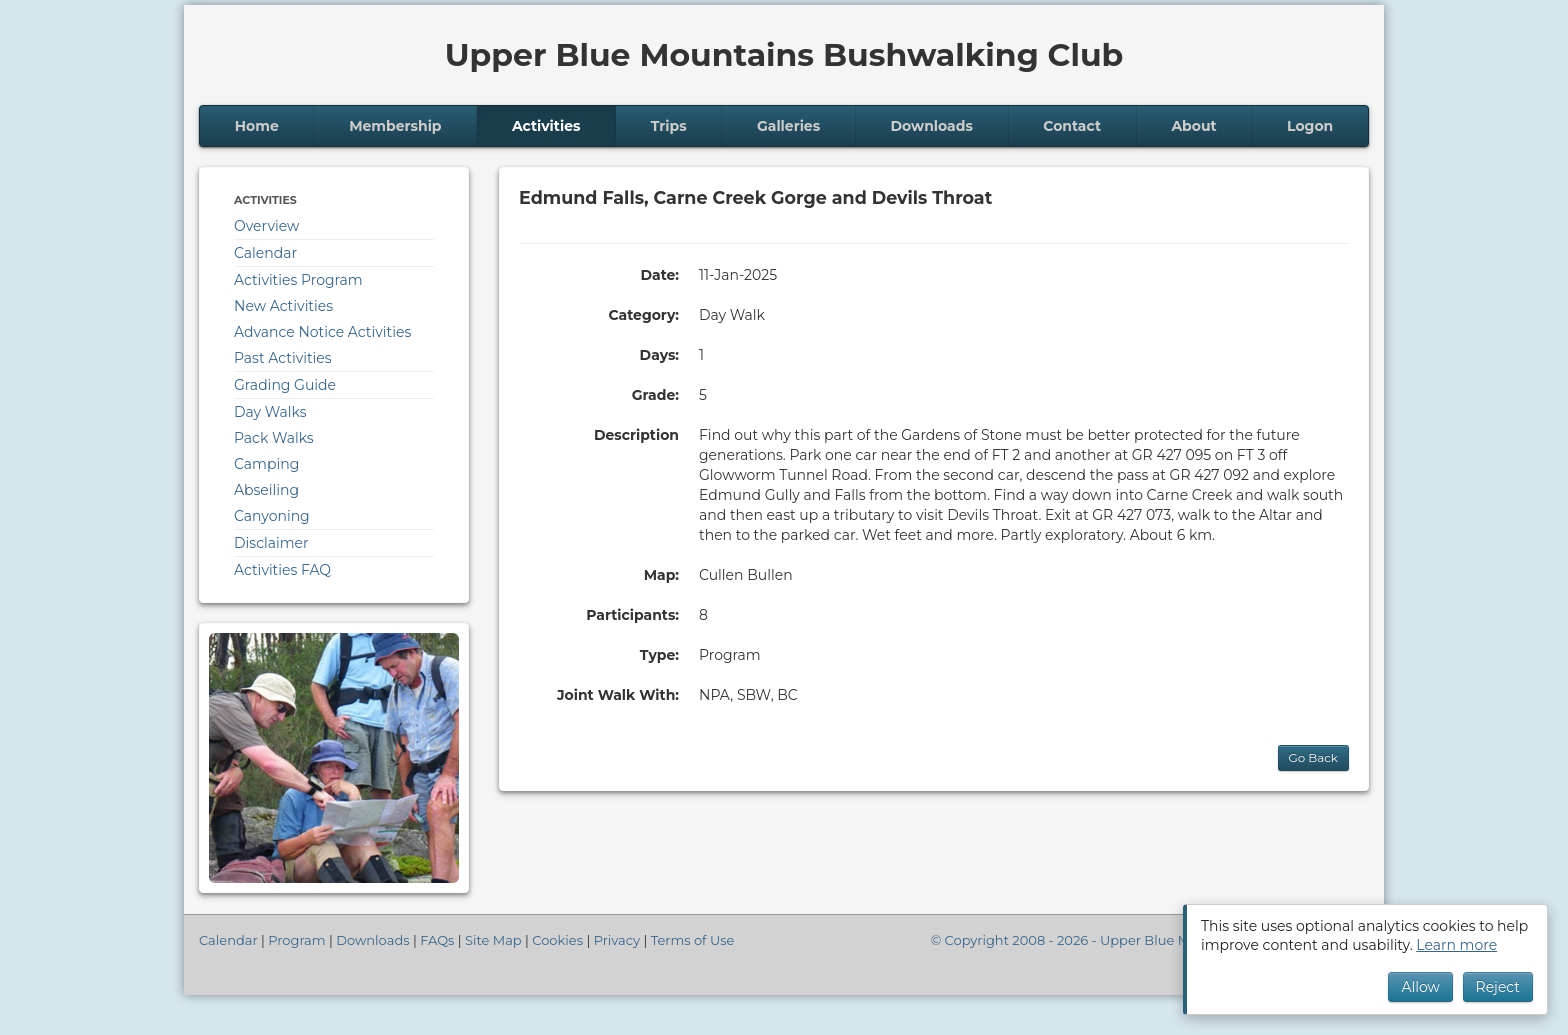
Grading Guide (285, 385)
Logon (1310, 126)
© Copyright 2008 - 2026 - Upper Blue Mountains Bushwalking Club (1150, 940)
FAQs (437, 940)
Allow (1420, 987)
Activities (546, 126)
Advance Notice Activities (322, 332)
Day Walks (270, 412)
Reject (1498, 987)
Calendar (265, 253)
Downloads (932, 126)
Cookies (557, 940)
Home (257, 126)
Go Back (1313, 757)
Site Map (493, 940)
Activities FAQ (282, 570)
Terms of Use (693, 940)
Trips (669, 126)
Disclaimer (271, 543)
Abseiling (266, 490)
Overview (266, 226)
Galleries (788, 126)
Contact (1072, 126)
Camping (266, 464)
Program (296, 940)
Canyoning (272, 516)
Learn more (1456, 945)
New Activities (283, 306)
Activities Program (298, 280)
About (1193, 126)
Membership (395, 126)
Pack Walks (274, 438)
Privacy (617, 940)
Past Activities (283, 358)
